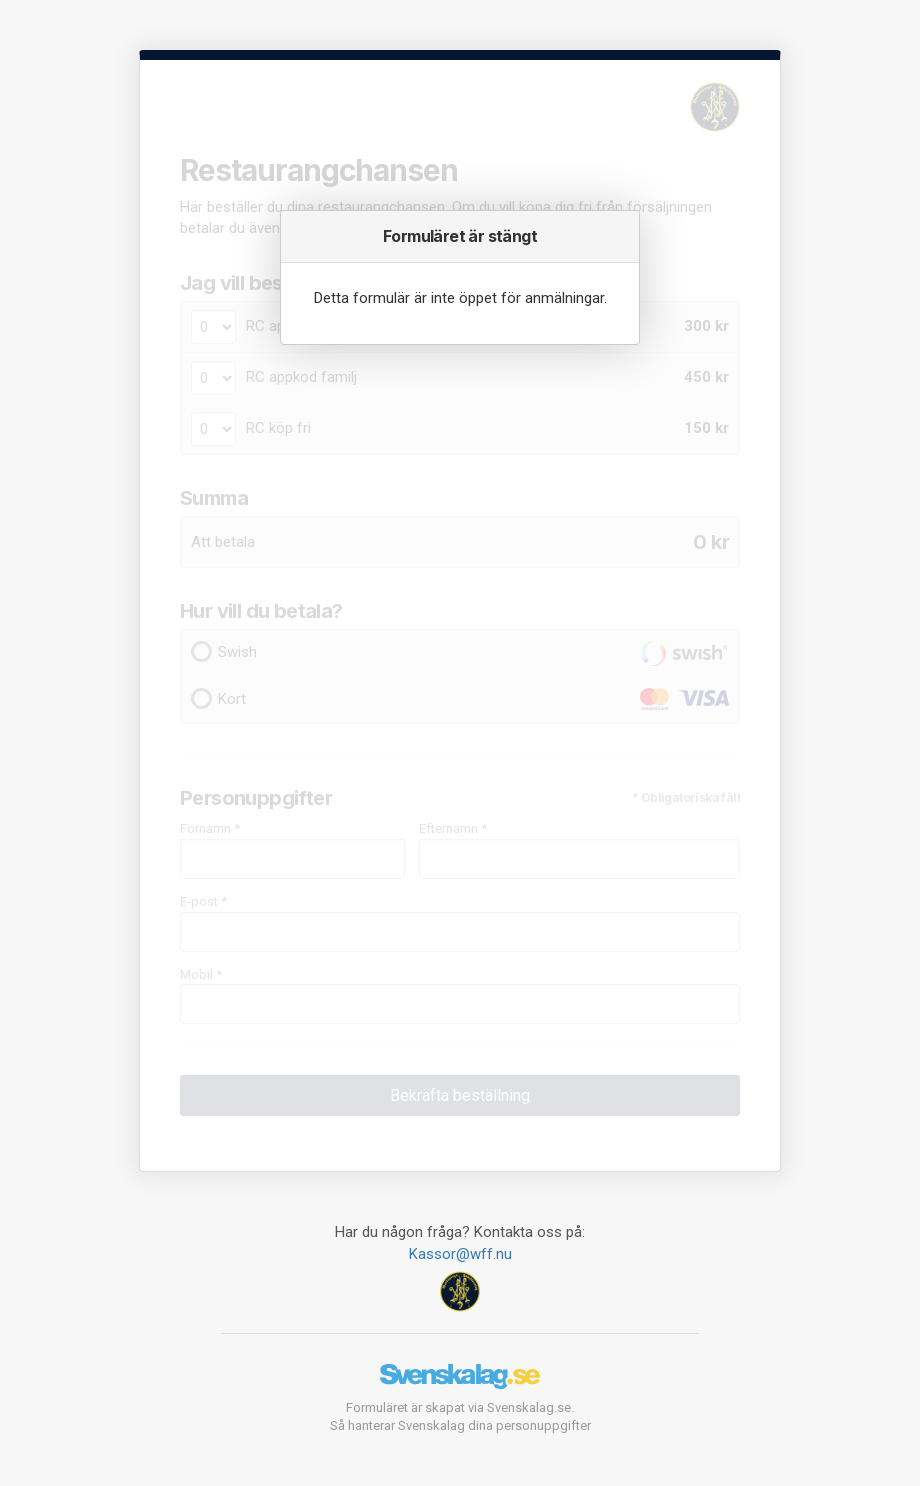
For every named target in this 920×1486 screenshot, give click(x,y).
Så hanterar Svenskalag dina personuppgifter (460, 1425)
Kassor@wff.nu (460, 1254)
